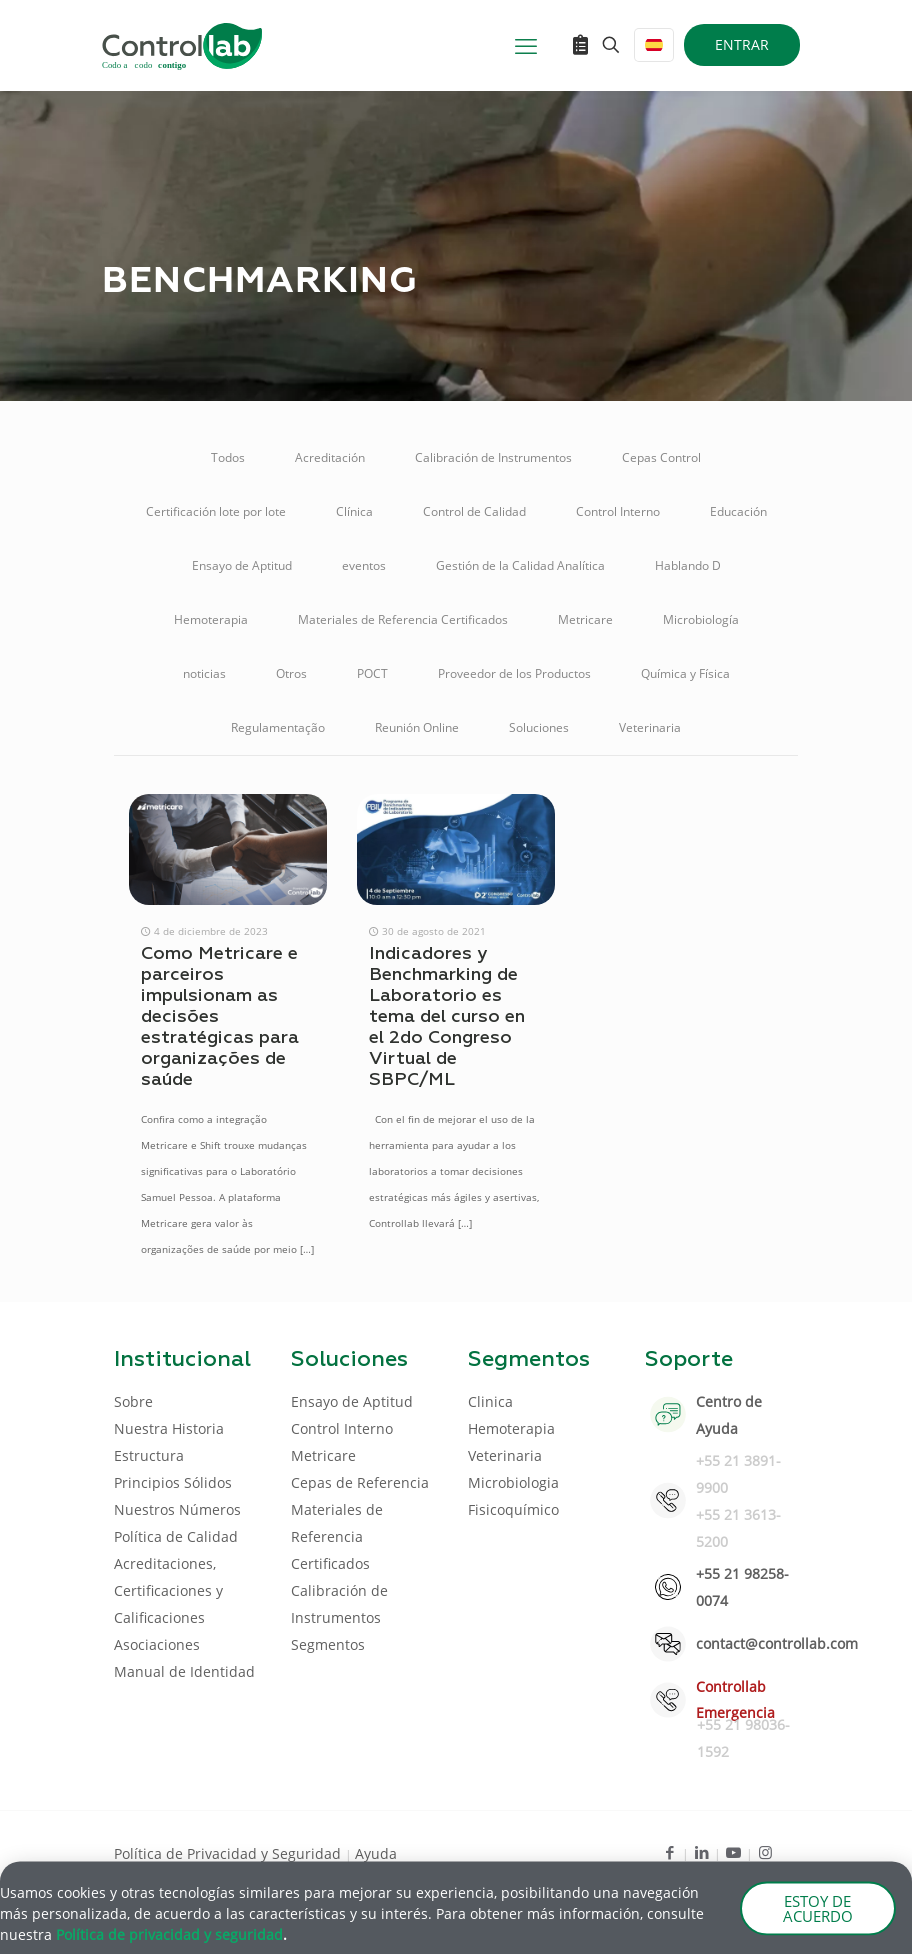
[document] (456, 977)
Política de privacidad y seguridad (169, 1939)
